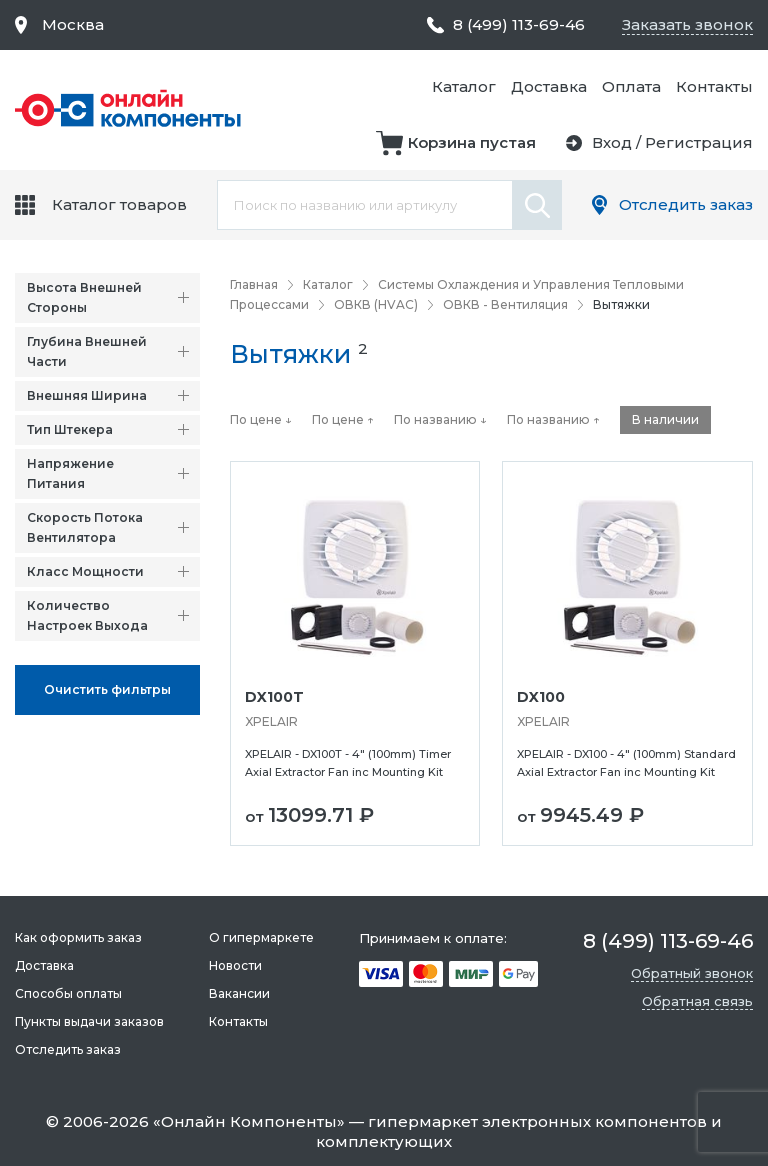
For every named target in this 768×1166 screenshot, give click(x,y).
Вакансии (239, 993)
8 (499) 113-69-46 (519, 24)
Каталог (464, 86)
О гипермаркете (261, 937)
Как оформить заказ (78, 937)
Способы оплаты (68, 993)
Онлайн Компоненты (249, 1121)
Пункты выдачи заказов (89, 1021)
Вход (612, 142)
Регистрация (699, 142)
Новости (235, 965)
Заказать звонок (687, 24)
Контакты (714, 86)
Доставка (549, 86)
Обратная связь (697, 1001)
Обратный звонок (692, 973)
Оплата (631, 86)
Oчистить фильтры (107, 689)
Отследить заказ (686, 204)
